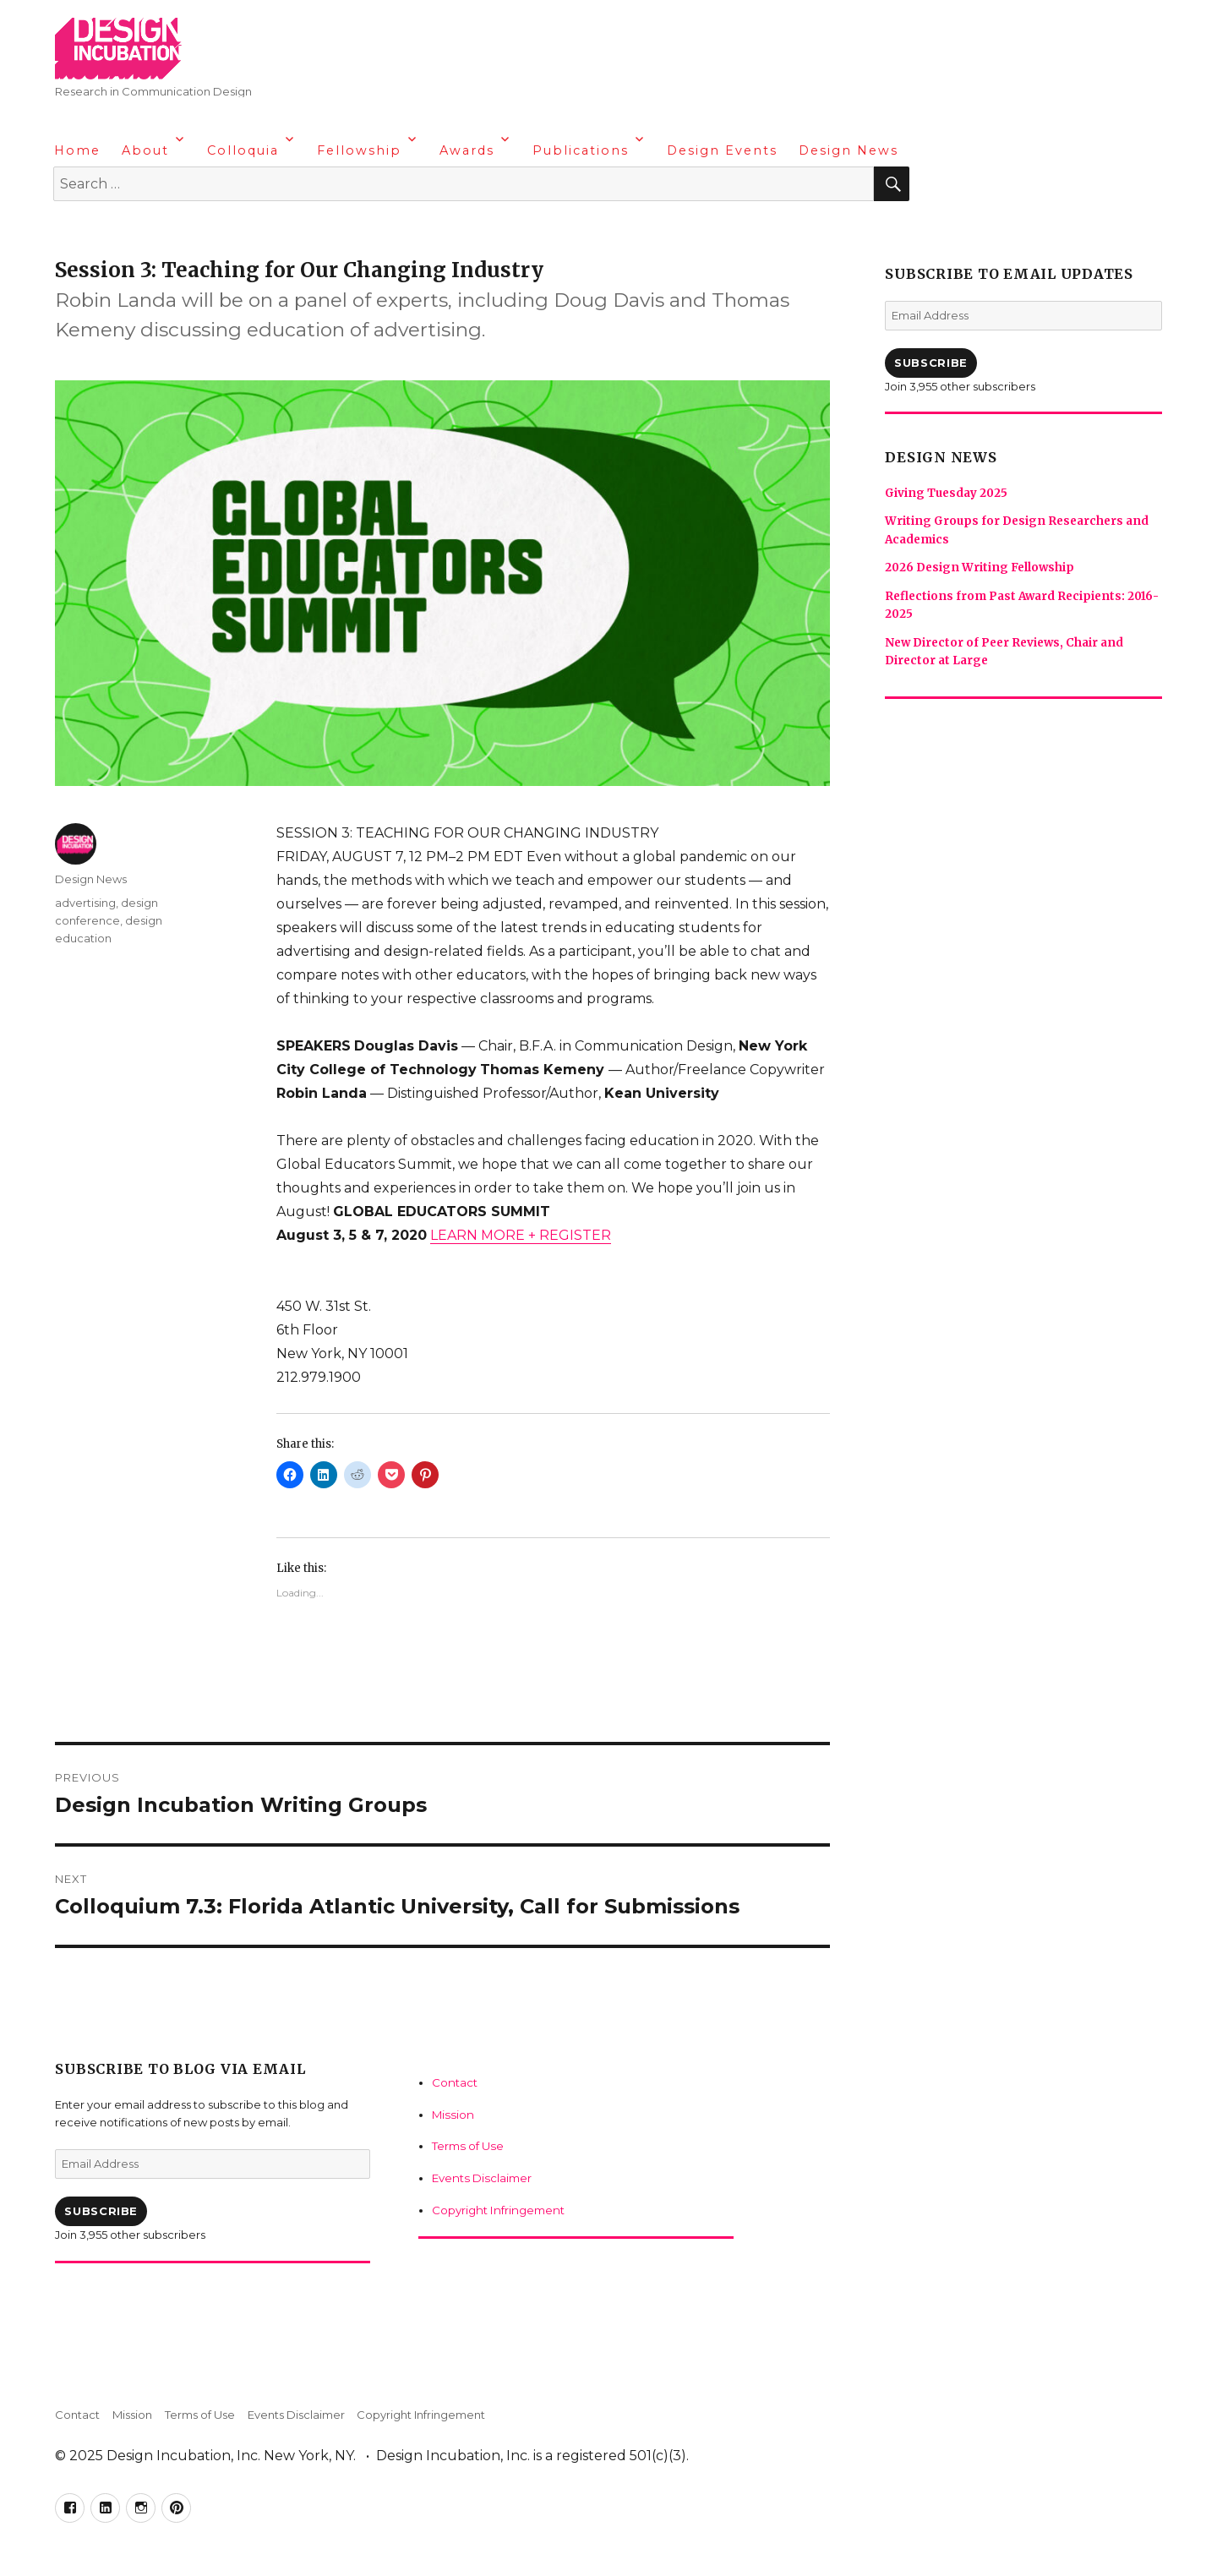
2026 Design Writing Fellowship (978, 566)
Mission (450, 2113)
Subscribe (100, 2211)
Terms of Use (465, 2145)
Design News (848, 150)
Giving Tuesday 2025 (946, 493)
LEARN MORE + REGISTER (520, 1235)
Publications (580, 150)
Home (77, 150)
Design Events (722, 150)
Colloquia (243, 150)
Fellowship (359, 150)
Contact (452, 2082)
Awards (466, 150)
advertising (85, 902)
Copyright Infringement (494, 2207)
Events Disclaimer (478, 2176)
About (145, 150)
